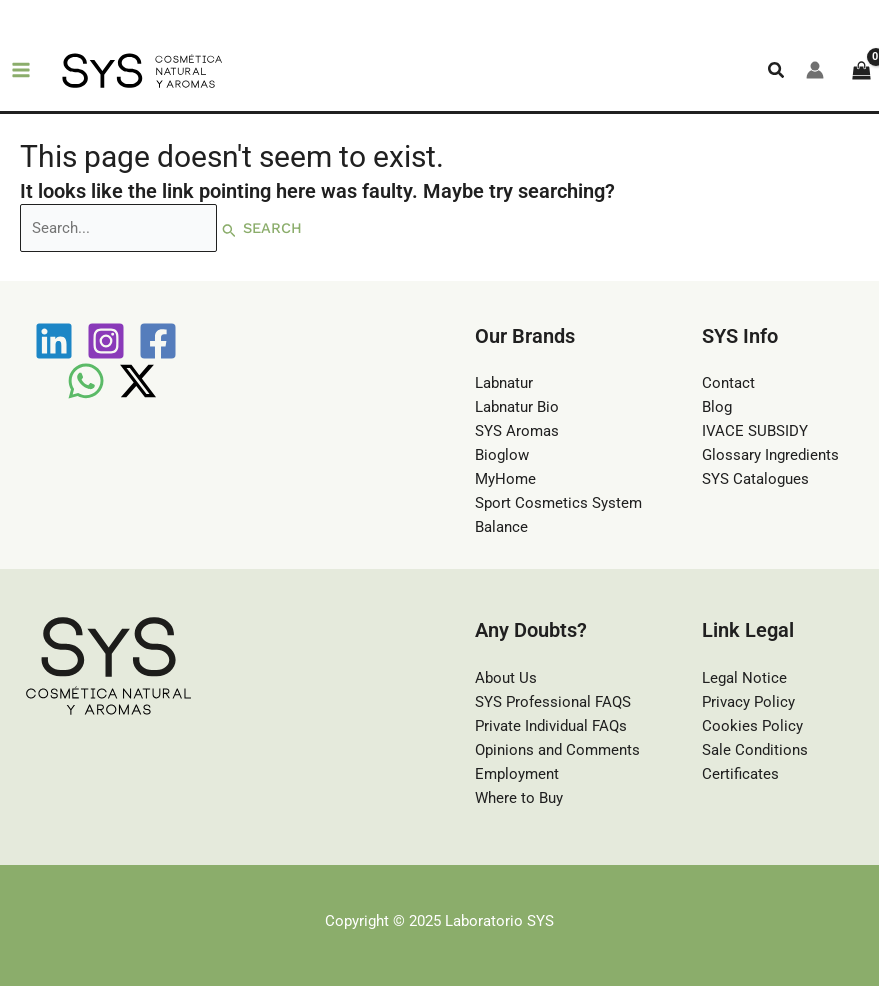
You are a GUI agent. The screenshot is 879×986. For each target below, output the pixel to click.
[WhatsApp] (86, 381)
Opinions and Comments (557, 750)
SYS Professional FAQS (553, 702)
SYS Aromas (517, 431)
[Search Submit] (229, 229)
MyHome (505, 479)
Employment (517, 774)
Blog (717, 407)
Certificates (740, 774)
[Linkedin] (54, 341)
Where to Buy (519, 798)
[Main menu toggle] (21, 71)
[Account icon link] (815, 70)
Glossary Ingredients (770, 455)
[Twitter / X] (138, 381)
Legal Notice (744, 678)
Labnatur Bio (517, 407)
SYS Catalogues (755, 479)
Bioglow (502, 455)
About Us (506, 678)
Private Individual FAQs (551, 726)
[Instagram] (106, 341)
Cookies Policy (752, 726)
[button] (777, 70)
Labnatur (504, 383)
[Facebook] (158, 341)
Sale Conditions (755, 750)
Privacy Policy (748, 702)
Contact (728, 383)
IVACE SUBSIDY (755, 431)
